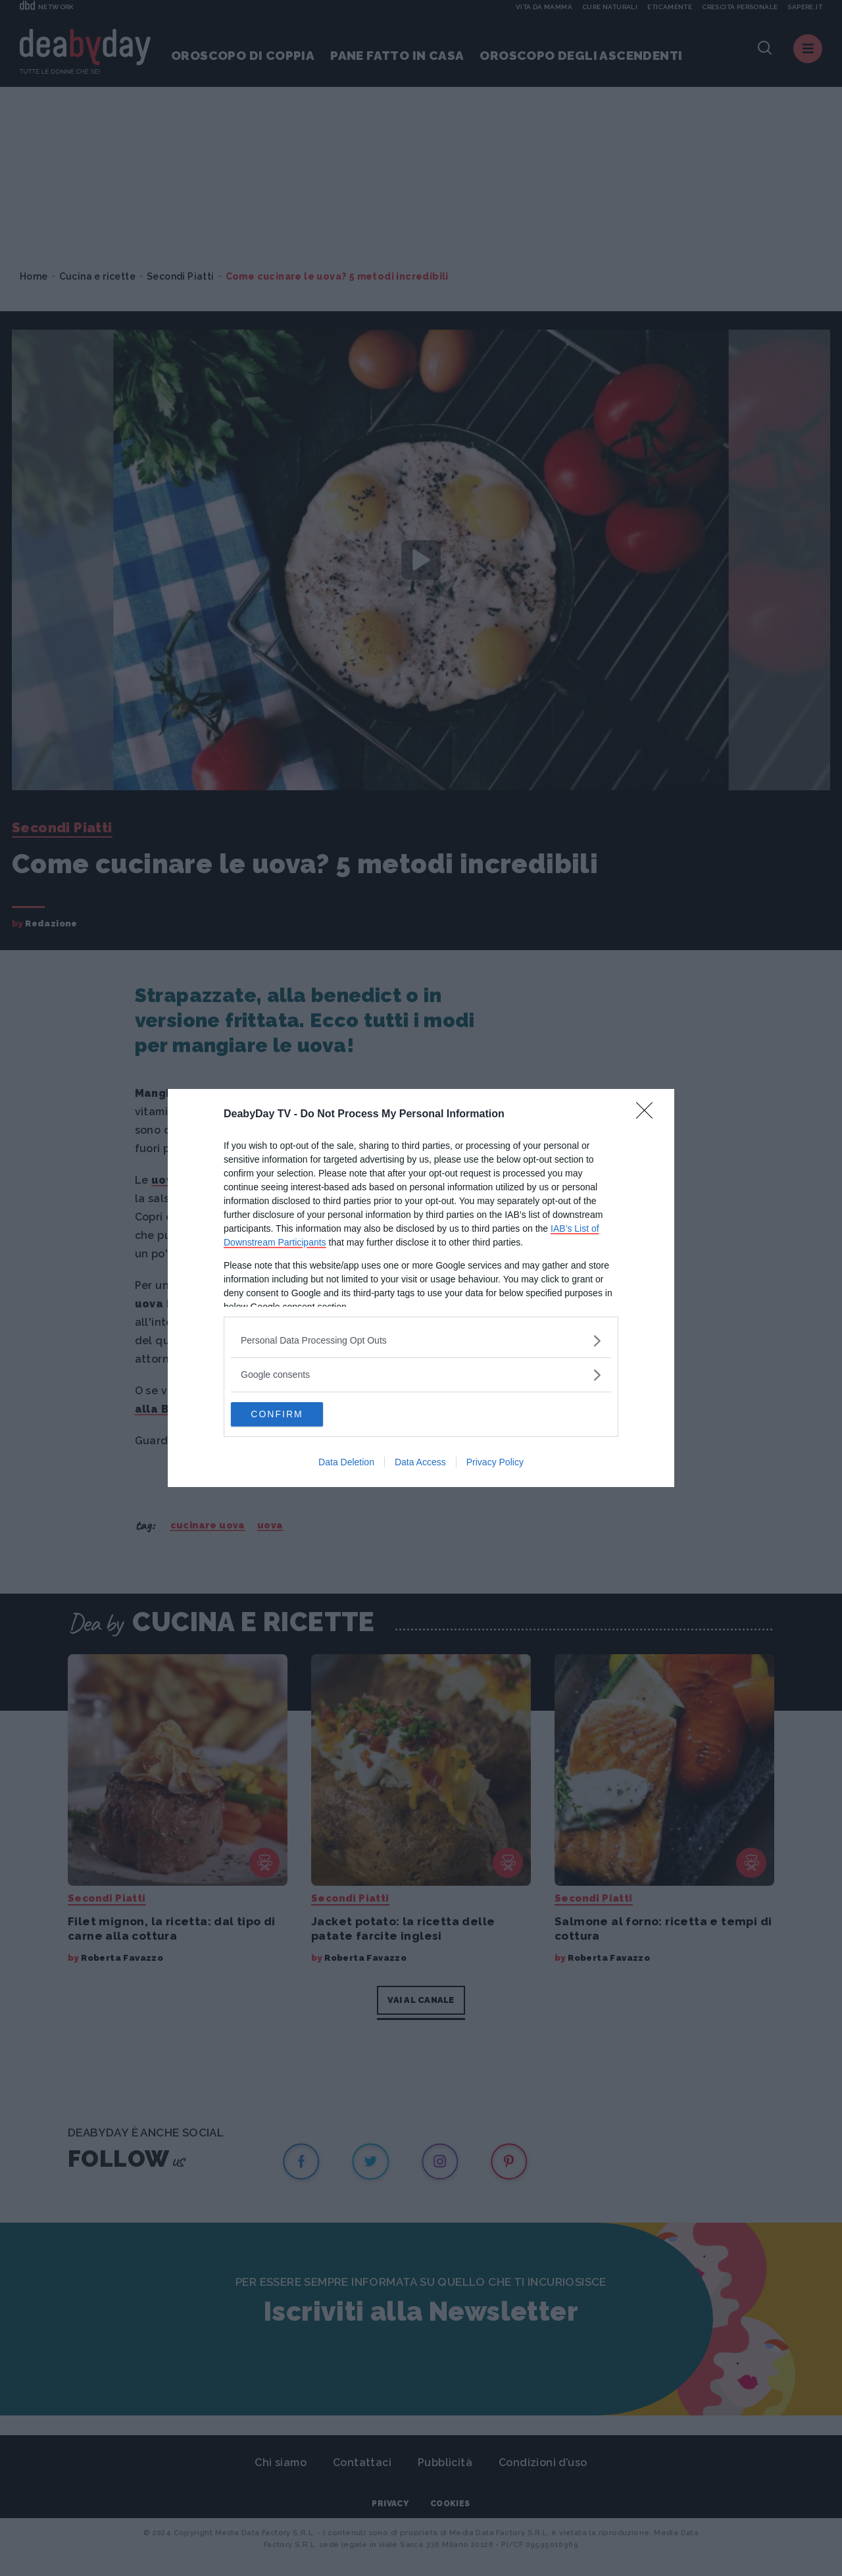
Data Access (420, 1463)
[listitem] (421, 1340)
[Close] (648, 1113)
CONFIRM (293, 1414)
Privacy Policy (495, 1463)
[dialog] (421, 1288)
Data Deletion (346, 1463)
